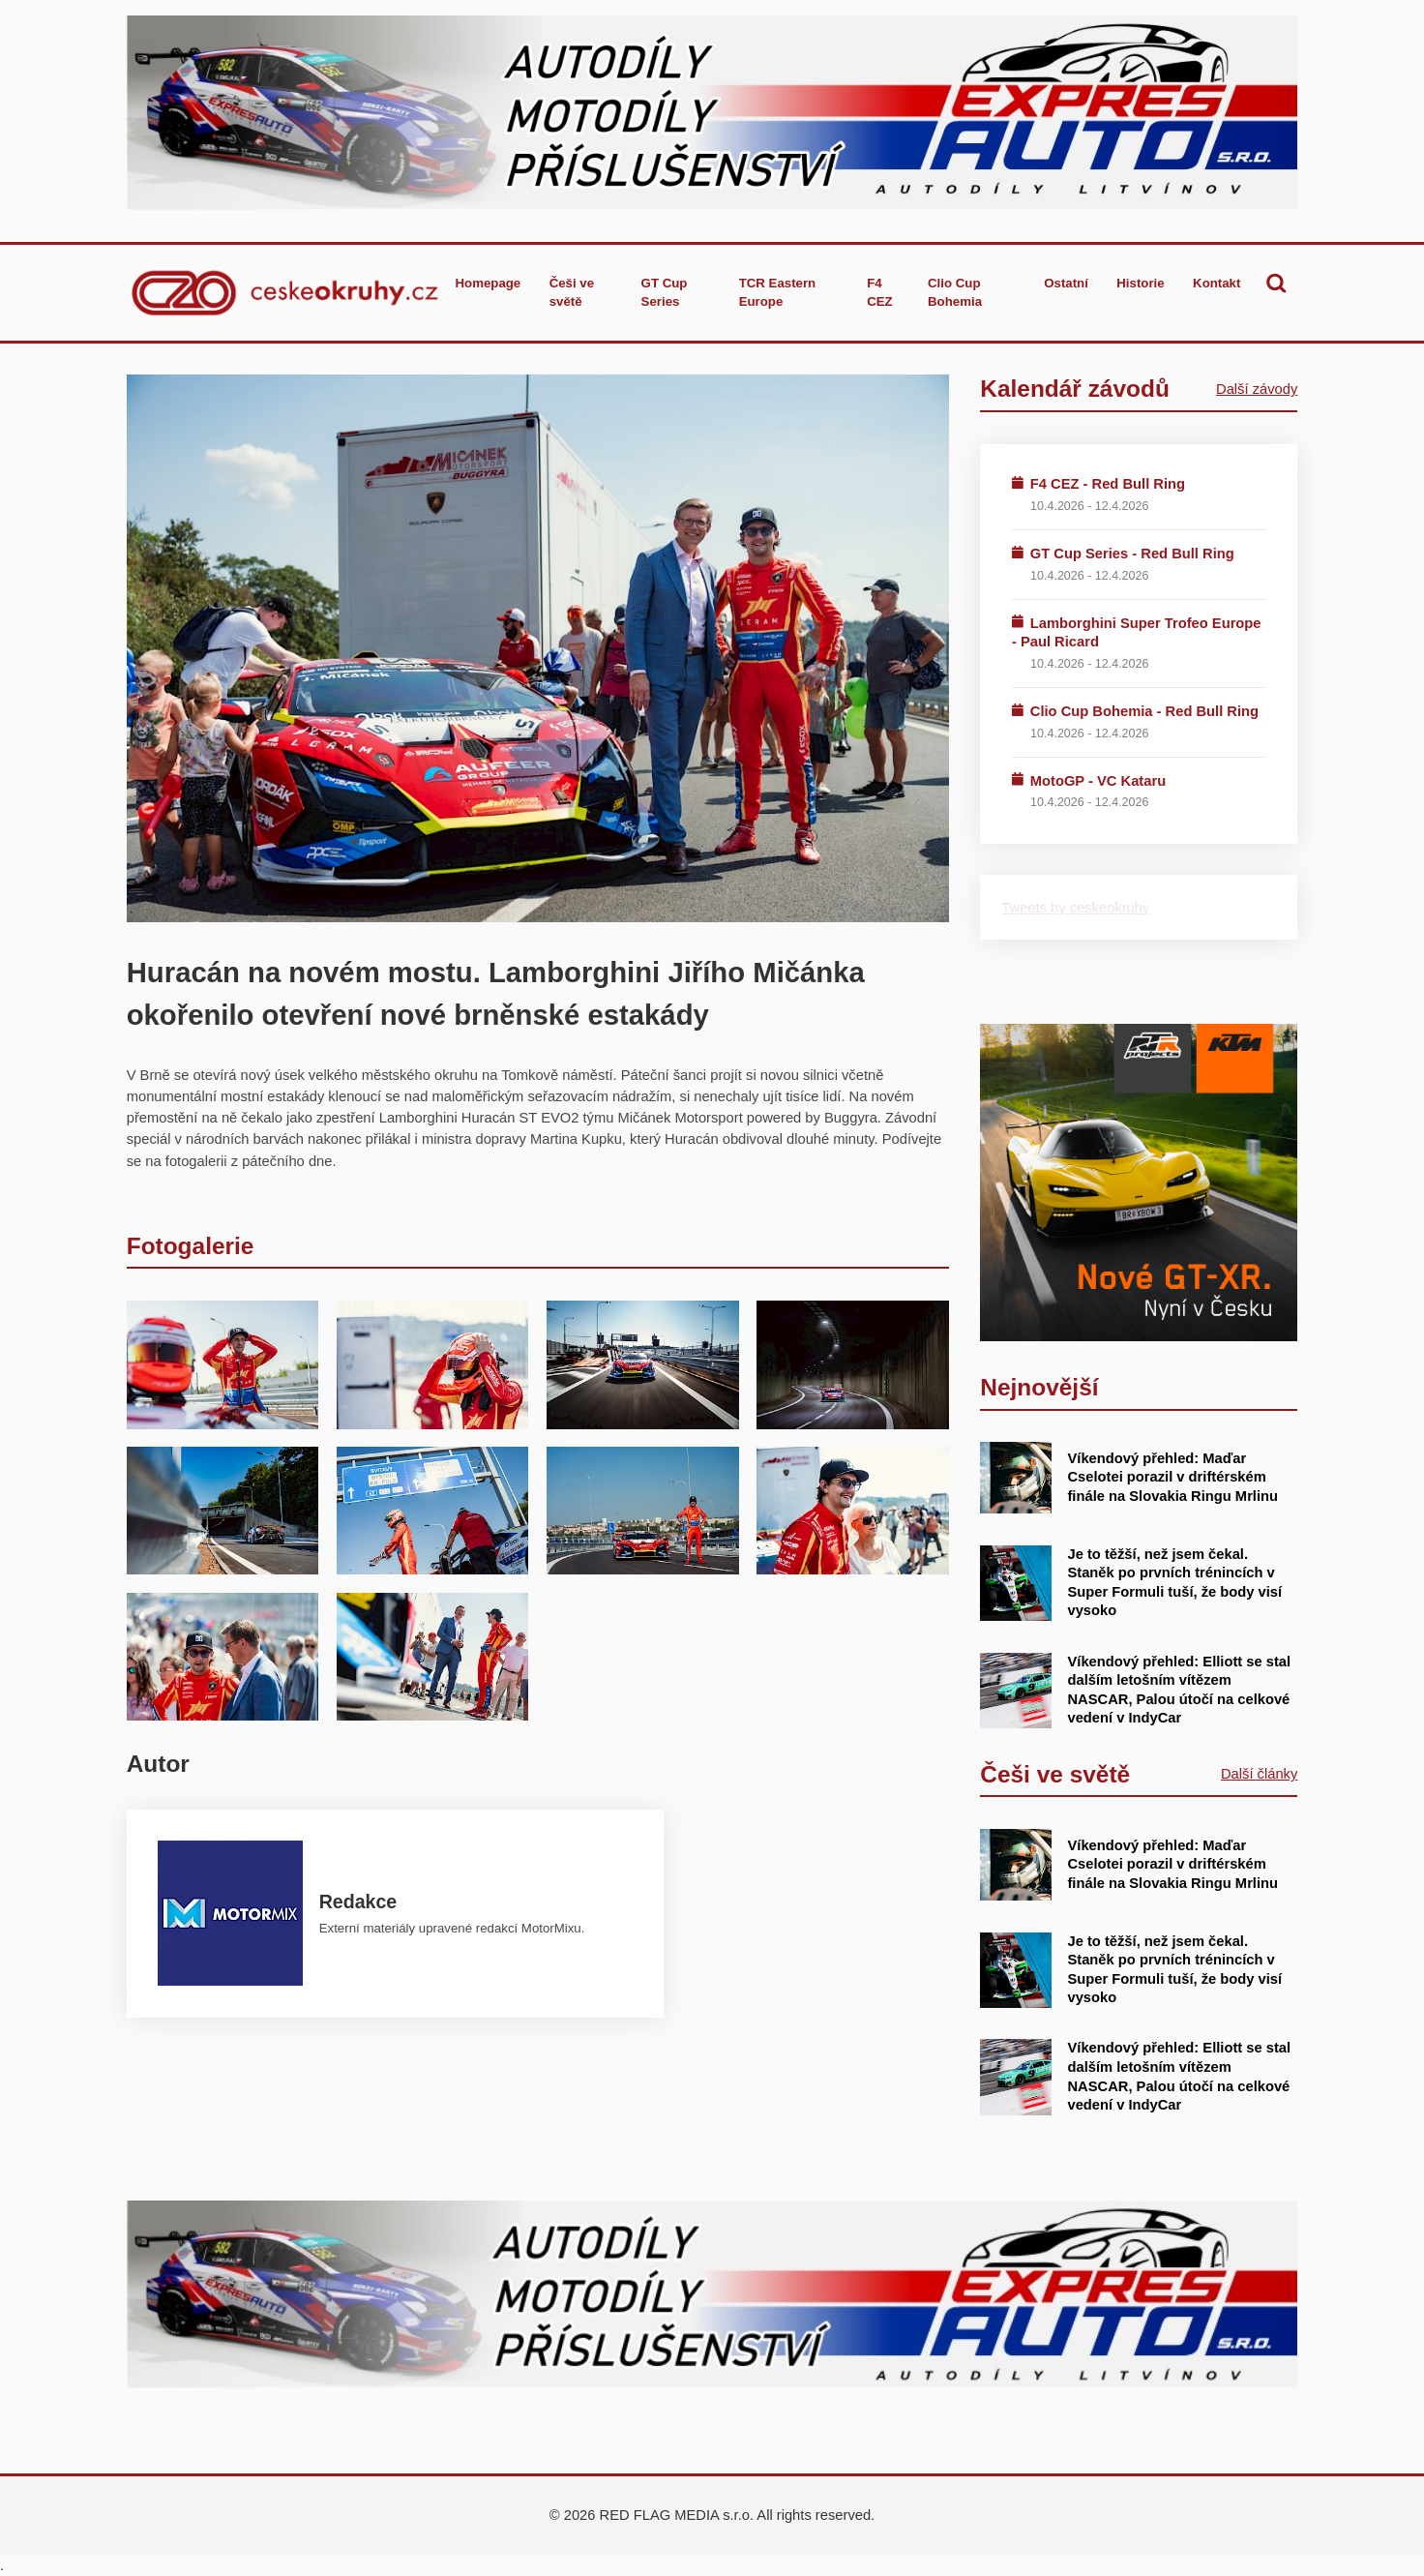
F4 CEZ (880, 293)
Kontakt (1216, 283)
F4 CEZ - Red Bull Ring (1107, 484)
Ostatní (1066, 283)
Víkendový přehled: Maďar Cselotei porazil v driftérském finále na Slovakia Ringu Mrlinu (1172, 1477)
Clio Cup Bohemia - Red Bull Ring (1144, 711)
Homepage (487, 283)
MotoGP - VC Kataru (1098, 781)
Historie (1140, 283)
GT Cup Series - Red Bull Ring (1132, 553)
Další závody (1256, 389)
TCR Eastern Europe (777, 293)
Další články (1259, 1774)
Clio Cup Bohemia (955, 293)
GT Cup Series (664, 293)
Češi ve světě (571, 293)
